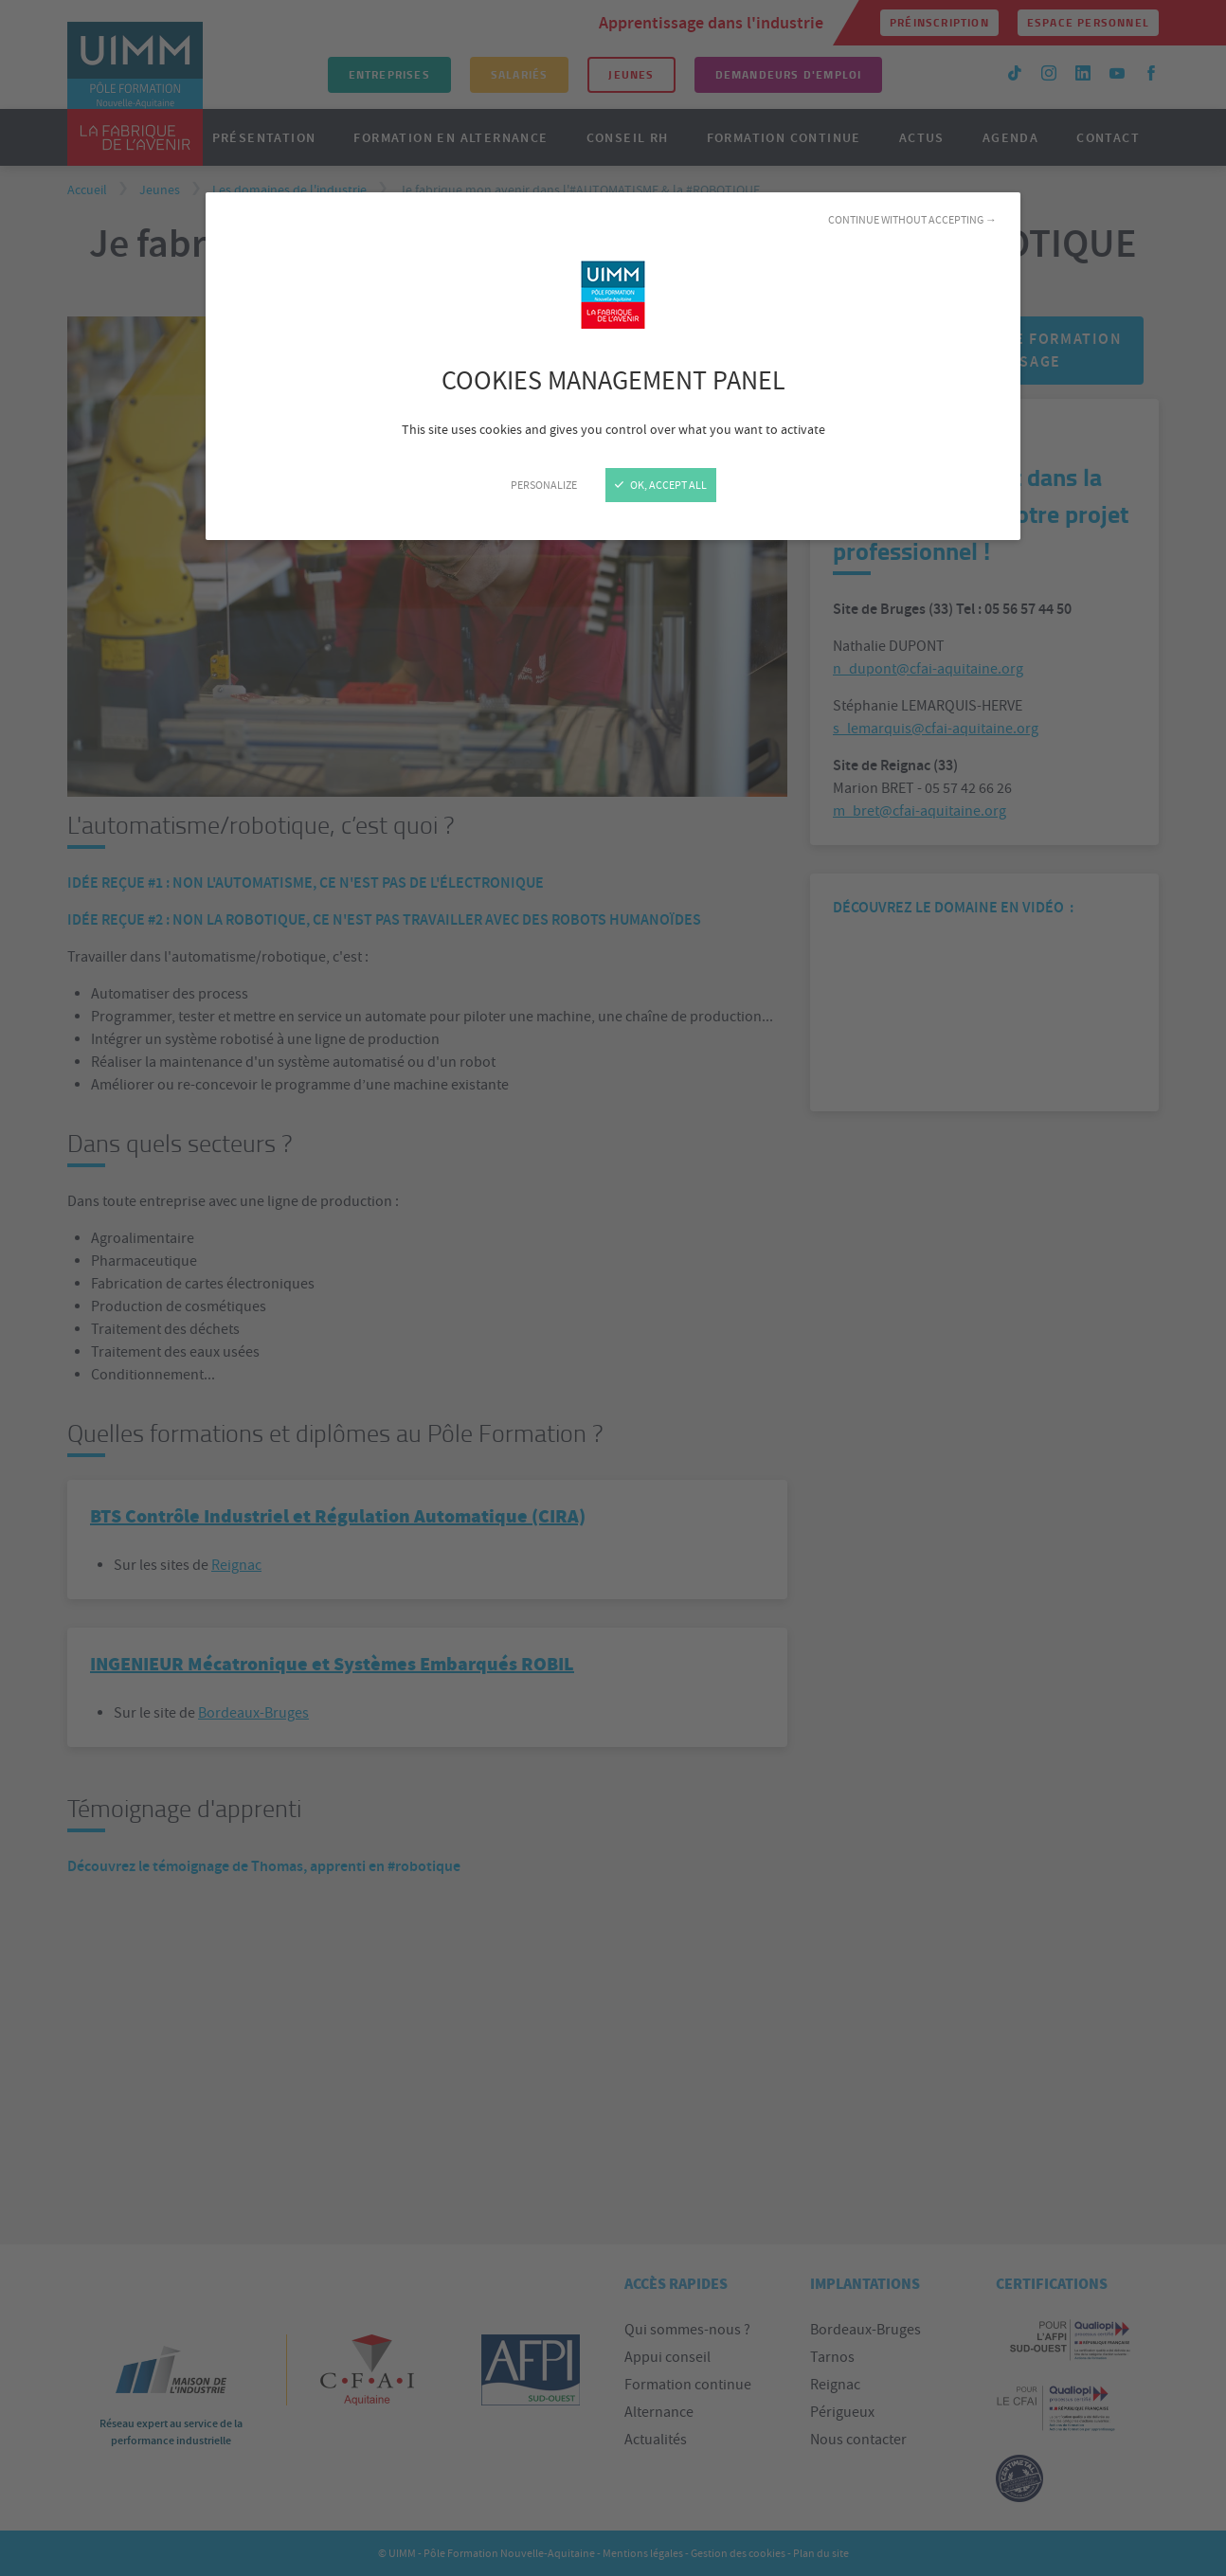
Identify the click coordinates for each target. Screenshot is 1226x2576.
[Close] (613, 1288)
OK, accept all (661, 485)
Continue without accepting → (912, 219)
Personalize (544, 485)
